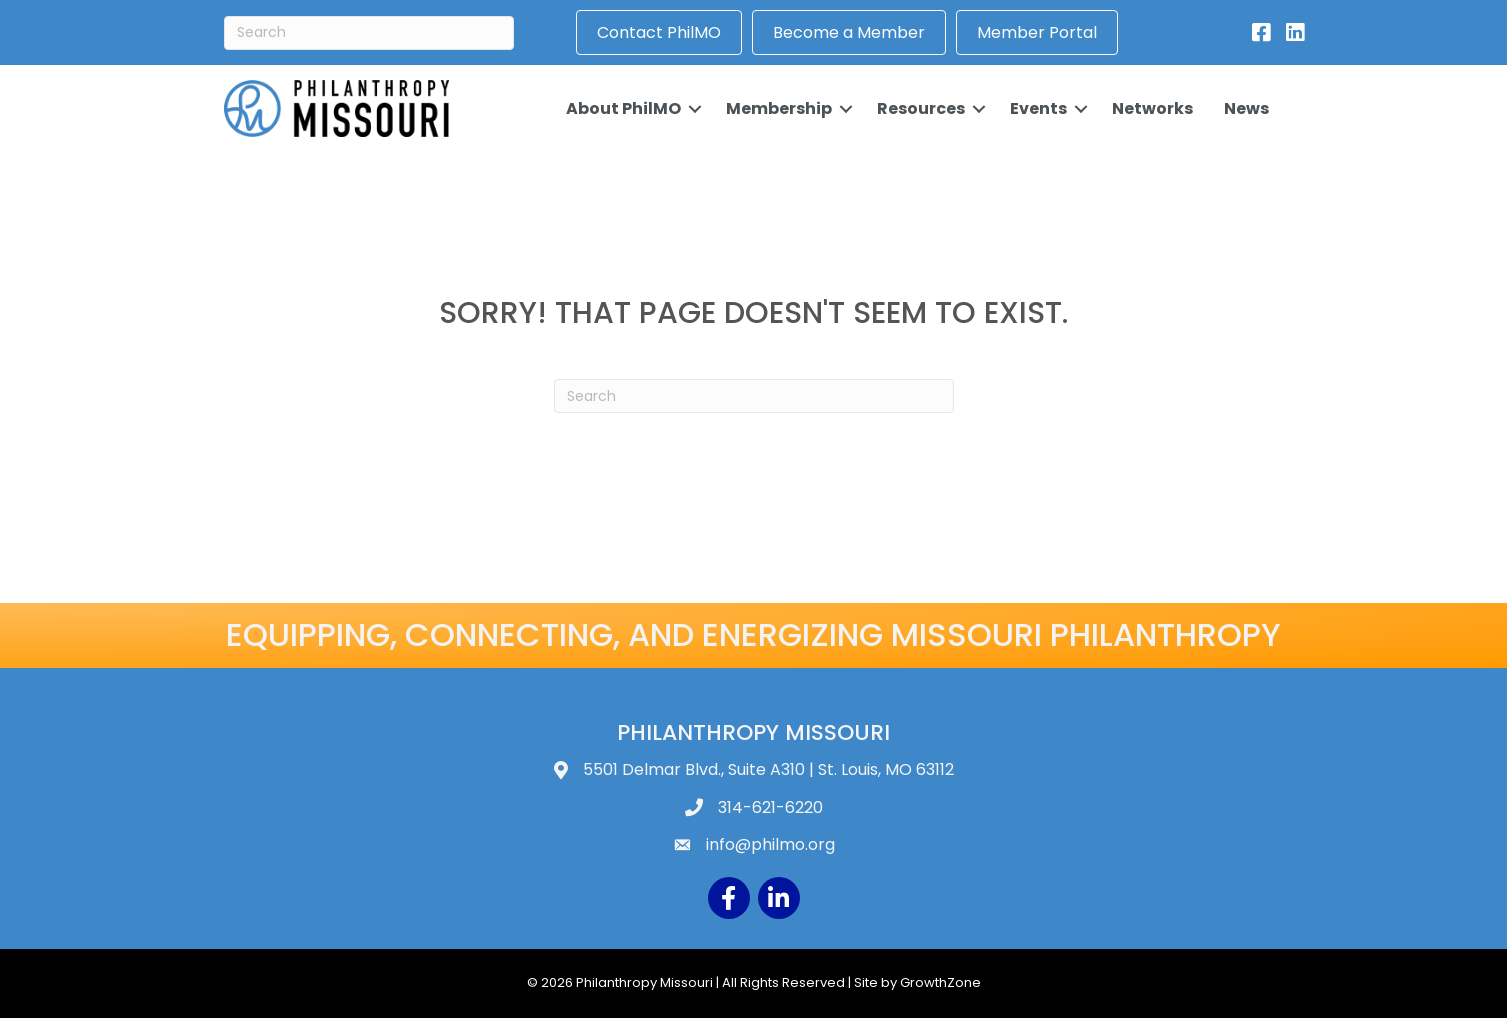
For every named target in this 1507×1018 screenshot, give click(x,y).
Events (1038, 108)
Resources (921, 108)
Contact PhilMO (659, 32)
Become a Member (849, 32)
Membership (779, 108)
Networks (1152, 108)
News (1246, 108)
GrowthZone (940, 982)
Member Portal (1037, 32)
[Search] (369, 33)
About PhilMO (623, 108)
